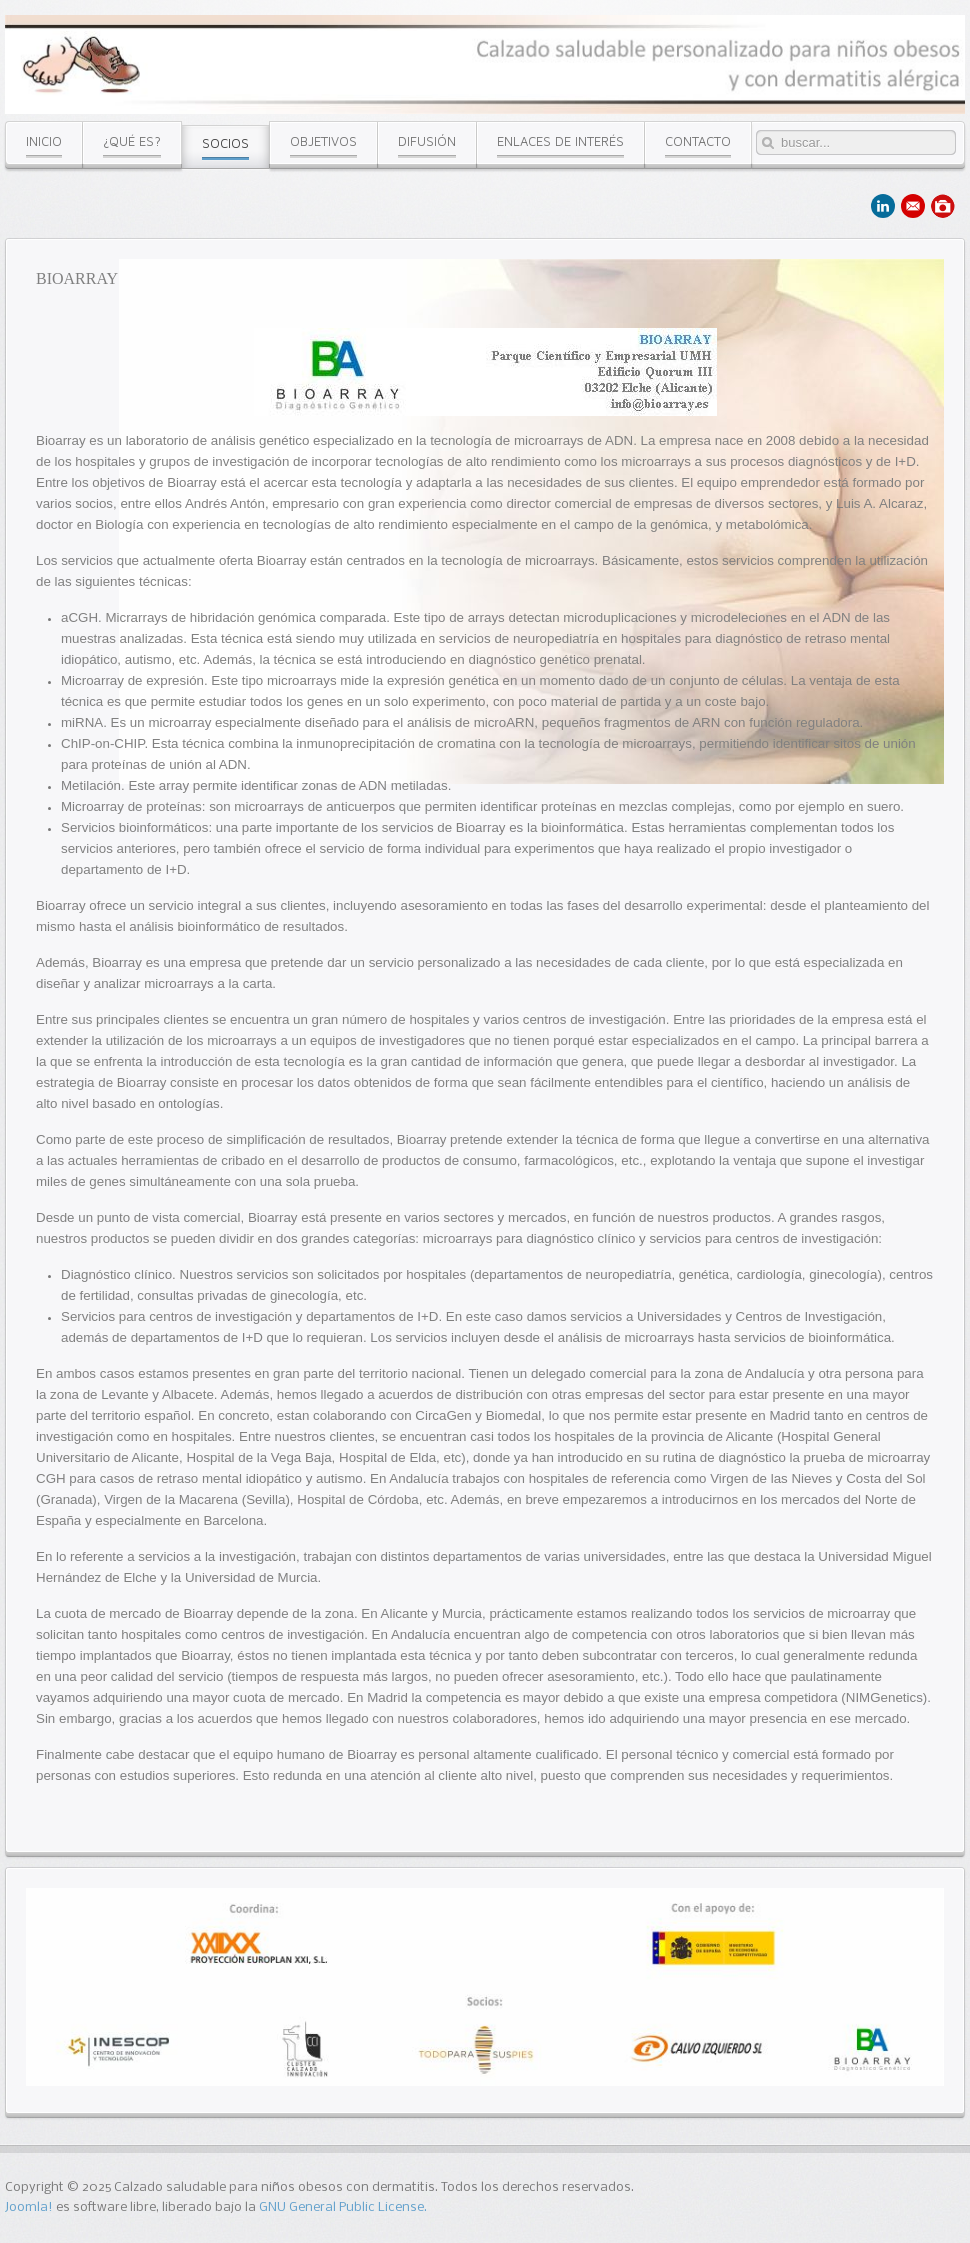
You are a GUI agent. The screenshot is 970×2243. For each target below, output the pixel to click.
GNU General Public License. (343, 2207)
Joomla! (29, 2207)
